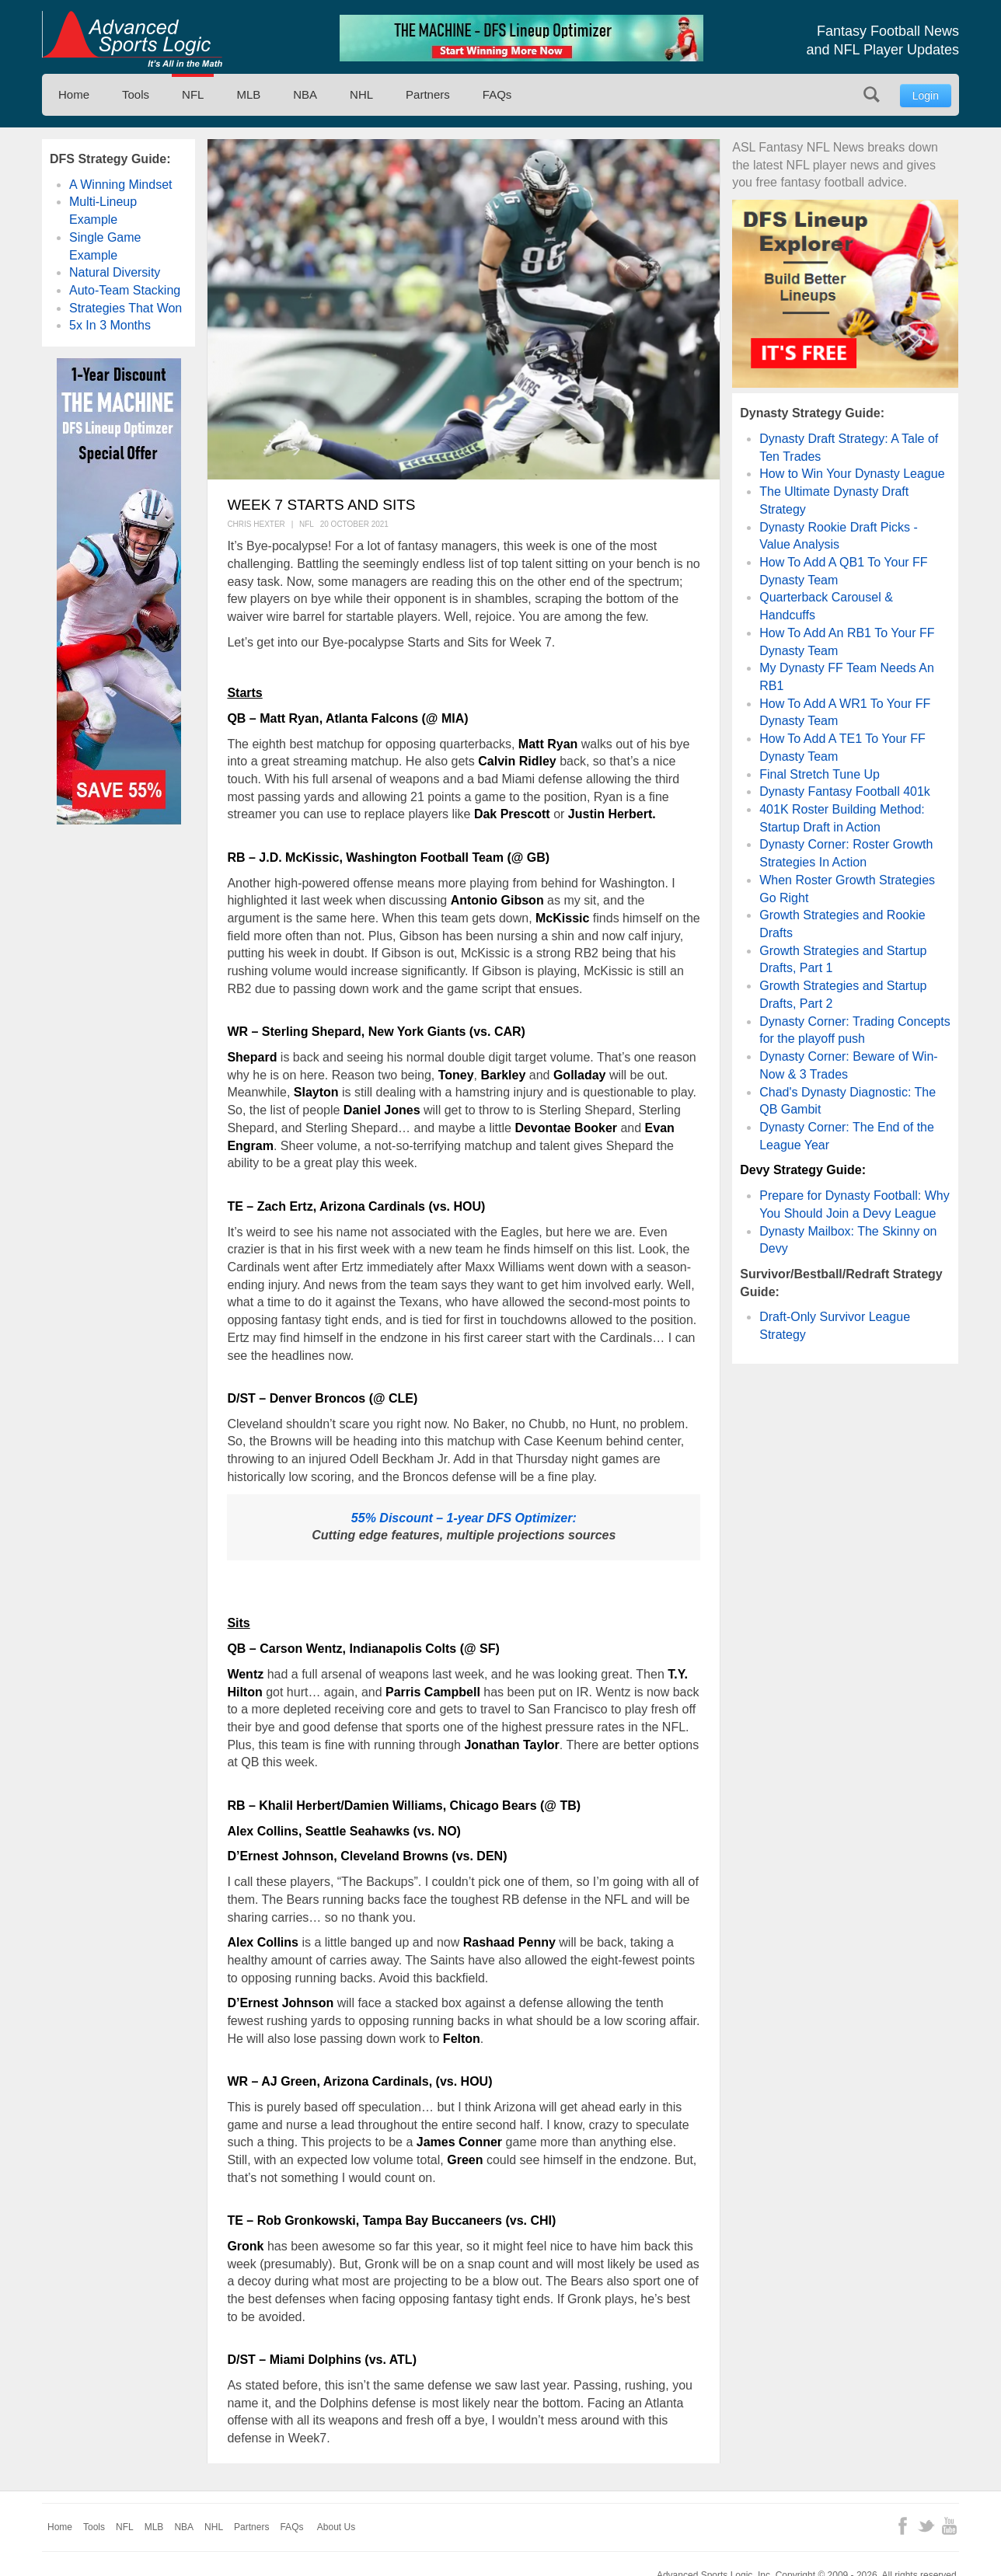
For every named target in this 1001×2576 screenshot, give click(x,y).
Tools (135, 94)
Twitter (926, 2526)
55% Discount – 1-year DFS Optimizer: (464, 1518)
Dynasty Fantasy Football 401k (844, 791)
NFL (193, 94)
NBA (305, 94)
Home (73, 94)
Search (871, 94)
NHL (361, 94)
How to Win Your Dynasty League (851, 473)
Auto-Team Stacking (124, 290)
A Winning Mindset (121, 184)
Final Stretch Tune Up (819, 774)
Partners (428, 94)
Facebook (902, 2526)
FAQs (497, 94)
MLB (248, 94)
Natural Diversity (114, 272)
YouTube (949, 2526)
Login (925, 95)
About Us (336, 2527)
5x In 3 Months (110, 325)
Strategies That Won (125, 308)
